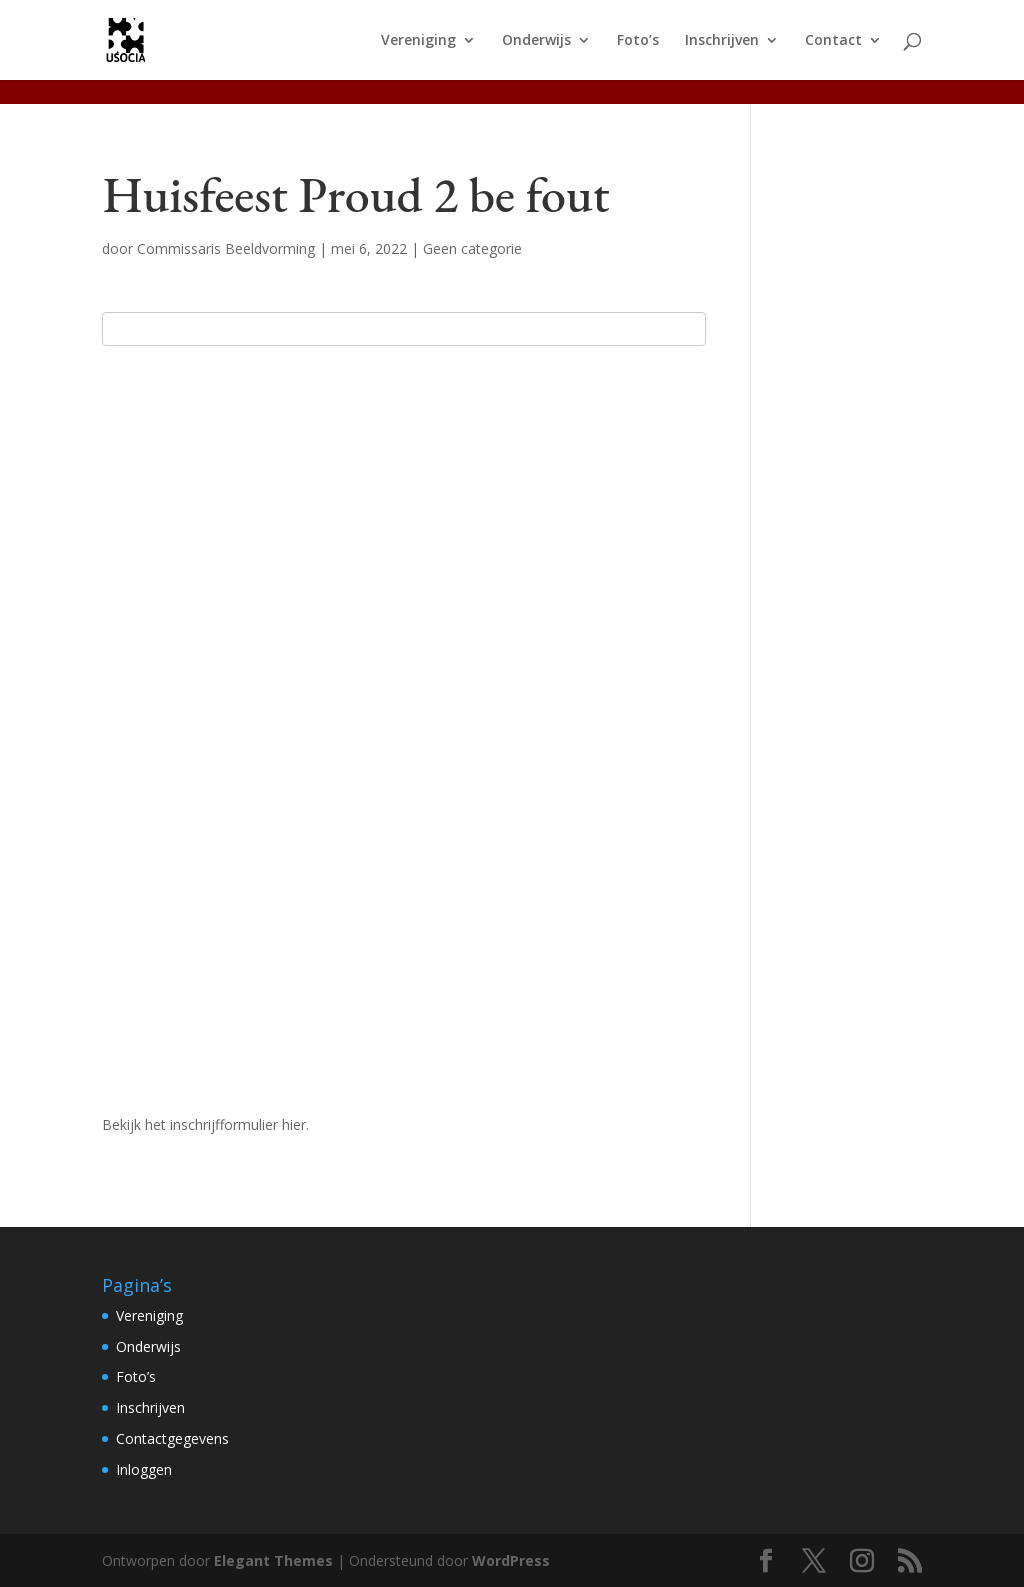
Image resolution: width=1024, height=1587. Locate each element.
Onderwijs (536, 41)
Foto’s (638, 41)
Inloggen (144, 1469)
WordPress (511, 1560)
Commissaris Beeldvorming (226, 248)
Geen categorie (472, 248)
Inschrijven (722, 41)
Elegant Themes (273, 1560)
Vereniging (418, 41)
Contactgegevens (172, 1438)
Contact (833, 41)
